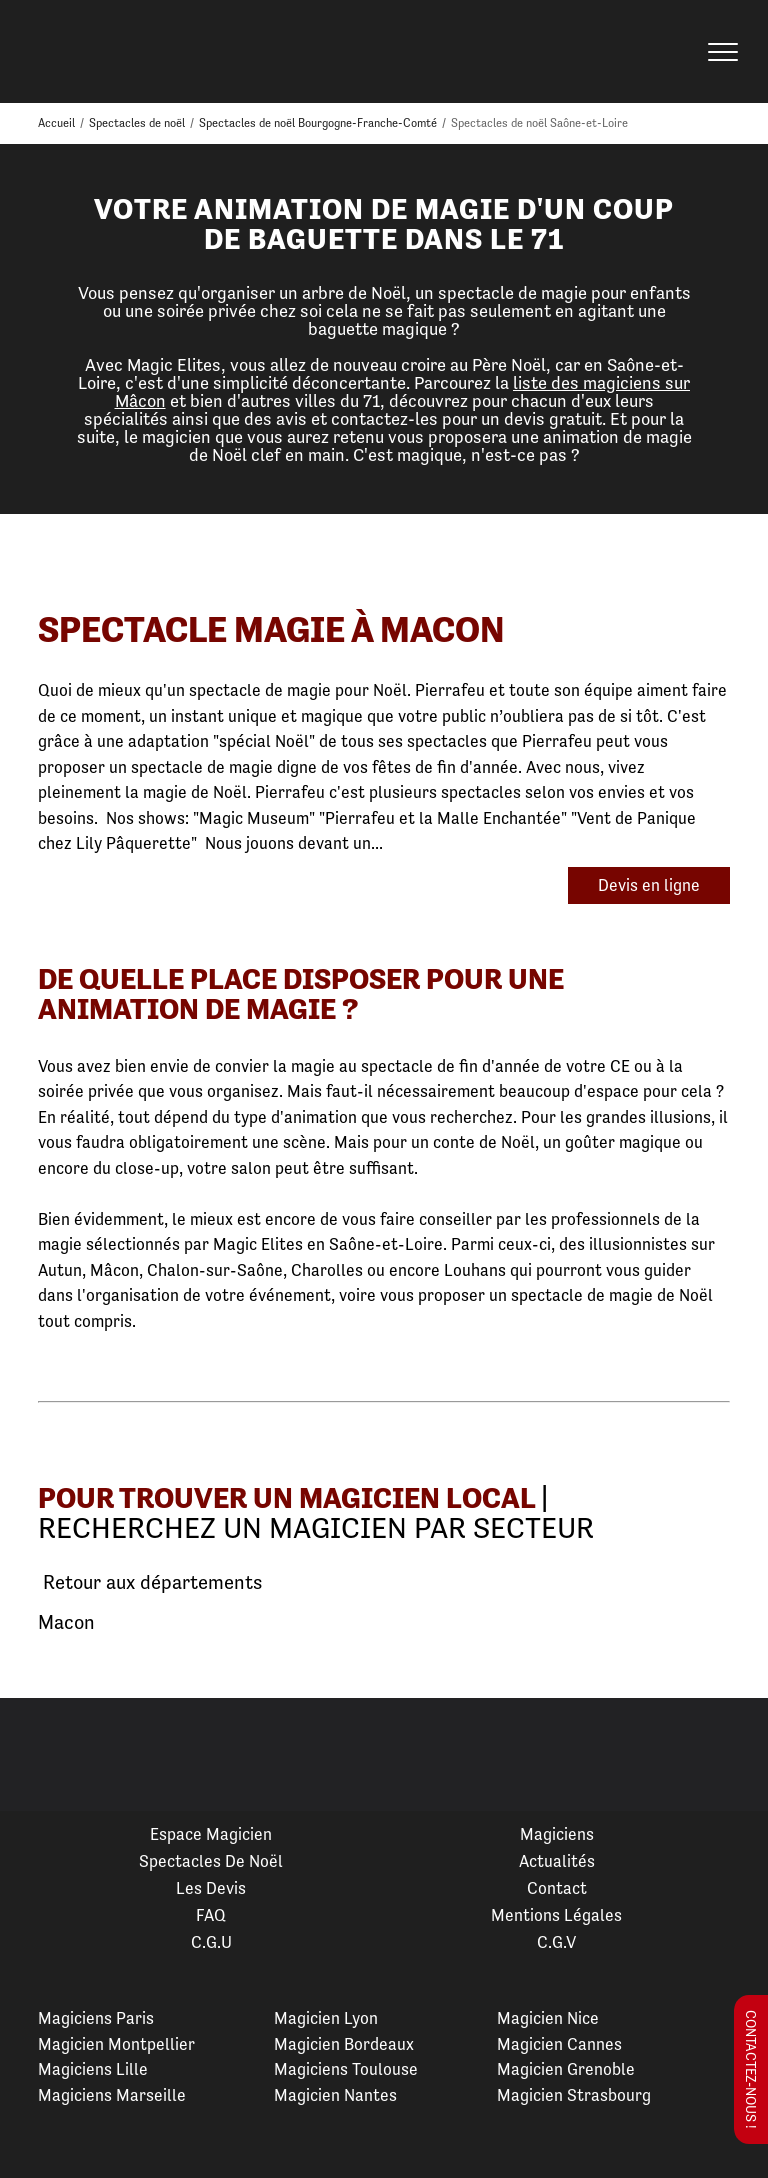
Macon (66, 1622)
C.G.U (211, 1942)
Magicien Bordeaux (344, 2044)
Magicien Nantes (335, 2095)
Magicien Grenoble (566, 2069)
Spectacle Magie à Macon (271, 629)
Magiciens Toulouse (346, 2069)
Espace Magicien (211, 1834)
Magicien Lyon (326, 2018)
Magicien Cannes (559, 2044)
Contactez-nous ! (751, 2069)
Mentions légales (556, 1915)
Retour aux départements (150, 1583)
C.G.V (556, 1942)
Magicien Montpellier (116, 2044)
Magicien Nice (548, 2018)
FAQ (211, 1915)
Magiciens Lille (93, 2069)
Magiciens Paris (96, 2018)
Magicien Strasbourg (574, 2095)
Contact (557, 1888)
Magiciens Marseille (112, 2095)
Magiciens (557, 1834)
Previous (39, 1755)
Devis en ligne (649, 885)
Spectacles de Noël (211, 1861)
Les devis (211, 1888)
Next (729, 1755)
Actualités (557, 1861)
